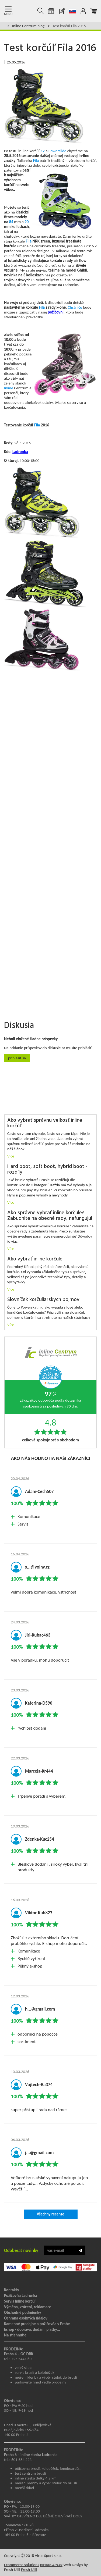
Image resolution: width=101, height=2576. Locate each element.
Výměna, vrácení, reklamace (27, 2306)
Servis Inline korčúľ (20, 2301)
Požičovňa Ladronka (20, 2295)
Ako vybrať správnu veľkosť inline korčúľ (44, 1123)
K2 (42, 150)
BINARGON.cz (51, 2564)
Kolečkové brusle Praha (22, 11)
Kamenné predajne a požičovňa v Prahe (37, 2323)
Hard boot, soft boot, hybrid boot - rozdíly (47, 1169)
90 (27, 221)
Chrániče (75, 307)
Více (10, 1156)
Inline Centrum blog (28, 25)
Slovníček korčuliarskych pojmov (43, 1300)
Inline (8, 388)
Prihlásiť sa (17, 1058)
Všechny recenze (50, 2214)
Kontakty (11, 2290)
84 (11, 221)
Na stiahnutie (15, 2335)
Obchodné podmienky (22, 2312)
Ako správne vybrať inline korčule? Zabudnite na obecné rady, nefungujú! (49, 1215)
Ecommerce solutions (21, 2564)
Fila (36, 160)
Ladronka (20, 451)
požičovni (56, 312)
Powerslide (57, 150)
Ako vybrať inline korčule (34, 1259)
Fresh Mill (29, 2569)
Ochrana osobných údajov (25, 2318)
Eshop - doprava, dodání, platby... (32, 2329)
